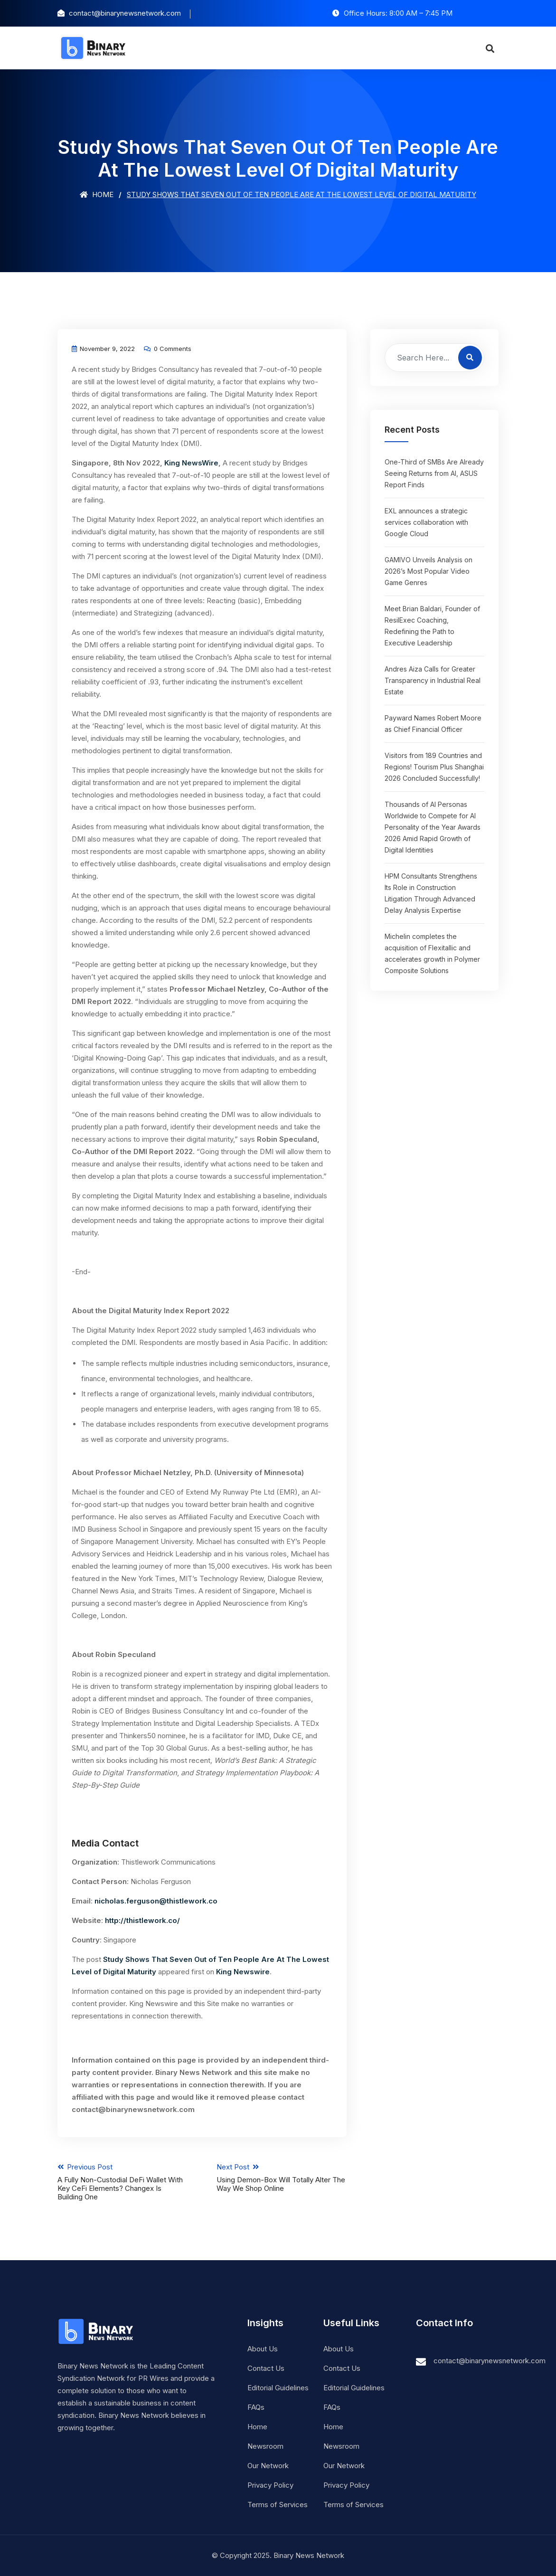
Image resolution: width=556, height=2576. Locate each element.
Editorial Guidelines (278, 2387)
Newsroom (265, 2446)
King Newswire (243, 1971)
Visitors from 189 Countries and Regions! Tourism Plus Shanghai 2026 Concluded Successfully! (434, 766)
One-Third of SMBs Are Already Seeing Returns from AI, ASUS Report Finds (434, 473)
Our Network (268, 2465)
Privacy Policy (270, 2485)
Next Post (282, 2177)
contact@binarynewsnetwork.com (489, 2360)
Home (96, 194)
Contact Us (265, 2368)
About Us (262, 2348)
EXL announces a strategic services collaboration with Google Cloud (426, 522)
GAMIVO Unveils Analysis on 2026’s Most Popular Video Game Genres (428, 571)
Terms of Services (277, 2504)
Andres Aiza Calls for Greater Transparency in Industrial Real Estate (433, 680)
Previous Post (122, 2181)
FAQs (255, 2407)
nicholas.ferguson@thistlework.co (155, 1900)
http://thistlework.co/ (142, 1920)
